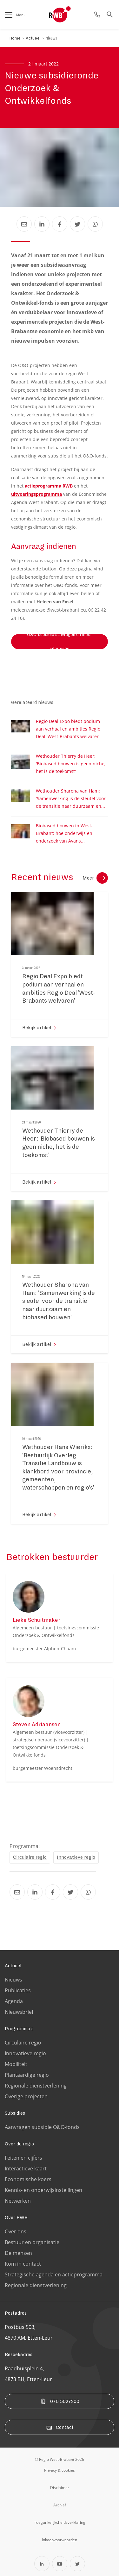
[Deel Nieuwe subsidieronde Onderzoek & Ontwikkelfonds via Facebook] (59, 224)
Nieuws (51, 38)
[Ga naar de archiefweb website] (59, 2505)
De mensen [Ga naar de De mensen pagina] (18, 2252)
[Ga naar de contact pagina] (97, 14)
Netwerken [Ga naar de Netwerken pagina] (18, 2200)
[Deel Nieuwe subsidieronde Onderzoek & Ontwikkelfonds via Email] (24, 224)
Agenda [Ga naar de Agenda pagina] (14, 2001)
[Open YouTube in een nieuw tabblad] (59, 2563)
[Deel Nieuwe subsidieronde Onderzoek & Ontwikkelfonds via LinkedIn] (42, 224)
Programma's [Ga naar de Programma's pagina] (19, 2028)
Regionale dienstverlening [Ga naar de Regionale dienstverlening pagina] (36, 2085)
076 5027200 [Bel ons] (59, 2401)
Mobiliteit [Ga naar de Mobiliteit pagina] (16, 2064)
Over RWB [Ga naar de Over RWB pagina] (16, 2217)
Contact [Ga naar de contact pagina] (60, 2427)
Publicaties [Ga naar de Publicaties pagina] (18, 1990)
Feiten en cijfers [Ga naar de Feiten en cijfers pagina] (23, 2157)
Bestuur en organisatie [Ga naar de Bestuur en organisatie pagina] (32, 2242)
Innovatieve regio (76, 1857)
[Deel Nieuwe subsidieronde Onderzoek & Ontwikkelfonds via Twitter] (77, 224)
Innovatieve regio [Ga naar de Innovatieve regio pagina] (25, 2053)
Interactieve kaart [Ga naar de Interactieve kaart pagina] (26, 2168)
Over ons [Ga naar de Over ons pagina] (15, 2231)
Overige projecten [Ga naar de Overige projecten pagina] (26, 2096)
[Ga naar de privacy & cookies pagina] (59, 2470)
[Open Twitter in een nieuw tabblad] (77, 2563)
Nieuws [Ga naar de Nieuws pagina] (13, 1979)
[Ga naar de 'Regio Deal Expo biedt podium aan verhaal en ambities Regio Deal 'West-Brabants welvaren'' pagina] (59, 991)
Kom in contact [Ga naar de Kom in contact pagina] (23, 2263)
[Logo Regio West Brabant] (70, 14)
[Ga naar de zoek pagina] (109, 14)
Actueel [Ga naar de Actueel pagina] (13, 1965)
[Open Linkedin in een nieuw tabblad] (42, 2563)
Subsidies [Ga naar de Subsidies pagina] (15, 2113)
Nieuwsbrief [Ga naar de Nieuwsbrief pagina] (19, 2011)
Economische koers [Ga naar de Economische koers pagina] (28, 2179)
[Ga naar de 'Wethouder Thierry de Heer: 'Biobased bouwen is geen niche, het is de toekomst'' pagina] (59, 1145)
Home (15, 38)
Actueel (33, 38)
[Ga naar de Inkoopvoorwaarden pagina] (59, 2539)
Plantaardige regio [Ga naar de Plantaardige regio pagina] (27, 2074)
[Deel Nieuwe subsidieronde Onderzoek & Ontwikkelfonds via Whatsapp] (95, 224)
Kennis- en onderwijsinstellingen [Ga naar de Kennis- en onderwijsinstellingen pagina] (43, 2190)
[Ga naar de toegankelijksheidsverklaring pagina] (59, 2522)
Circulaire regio (30, 1857)
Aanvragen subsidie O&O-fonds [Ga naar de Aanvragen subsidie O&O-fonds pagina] (42, 2127)
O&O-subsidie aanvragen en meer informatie (59, 641)
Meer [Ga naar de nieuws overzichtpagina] (95, 878)
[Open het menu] (8, 15)
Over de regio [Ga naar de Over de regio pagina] (19, 2143)
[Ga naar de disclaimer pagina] (59, 2487)
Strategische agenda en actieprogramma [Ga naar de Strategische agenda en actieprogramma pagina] (53, 2274)
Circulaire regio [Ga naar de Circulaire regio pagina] (23, 2042)
